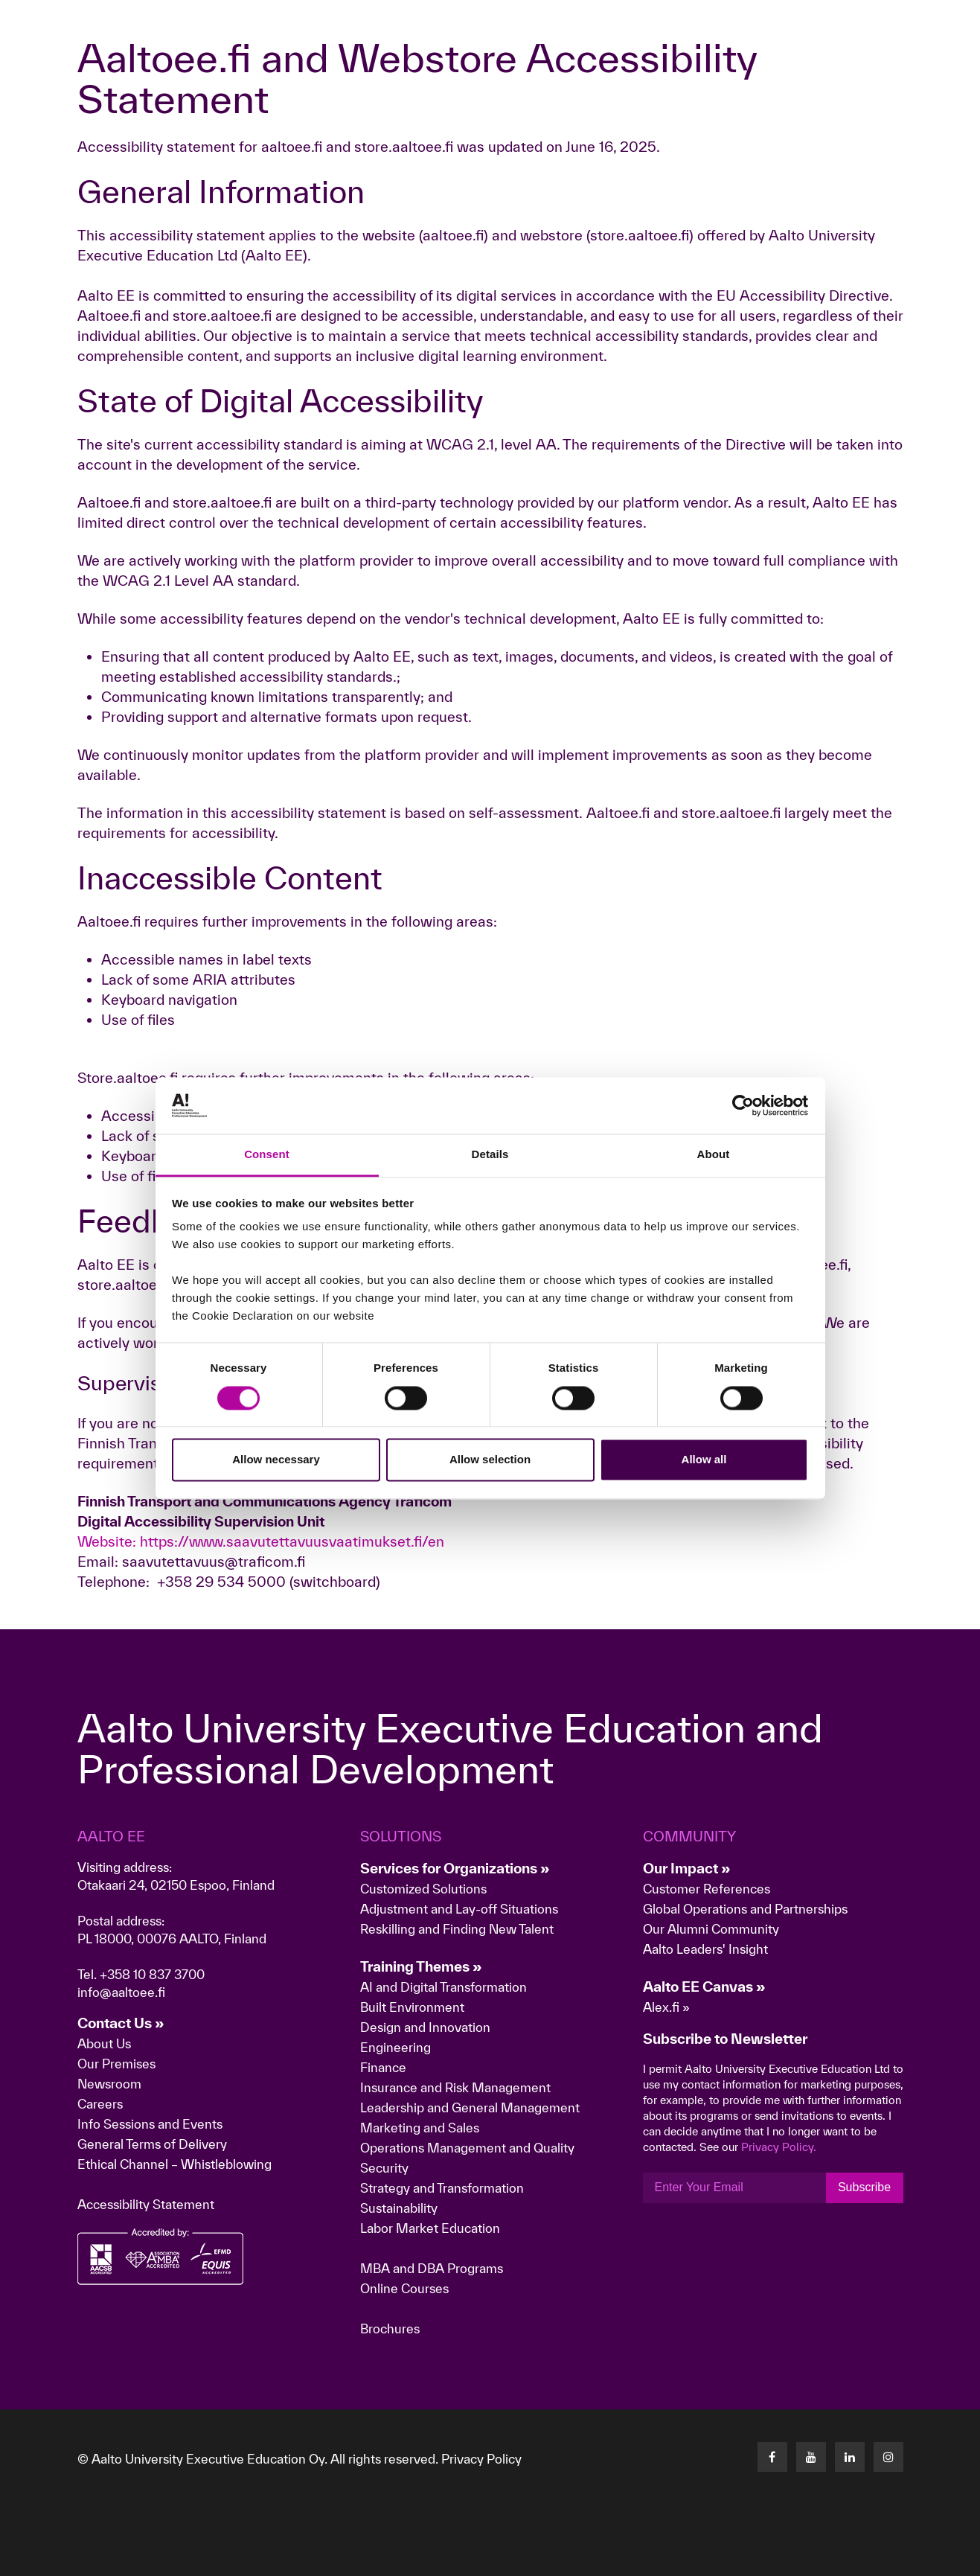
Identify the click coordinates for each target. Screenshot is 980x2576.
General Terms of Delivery (152, 2144)
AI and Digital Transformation (443, 1987)
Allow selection (490, 1460)
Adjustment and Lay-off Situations (459, 1909)
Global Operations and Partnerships (745, 1909)
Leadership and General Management (470, 2107)
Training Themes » (421, 1966)
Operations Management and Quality (467, 2148)
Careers (100, 2104)
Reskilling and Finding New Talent (457, 1929)
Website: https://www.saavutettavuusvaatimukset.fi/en (260, 1541)
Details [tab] (490, 1154)
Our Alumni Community (711, 1929)
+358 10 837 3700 (152, 1974)
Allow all (704, 1460)
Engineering (395, 2047)
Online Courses (404, 2288)
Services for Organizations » (455, 1868)
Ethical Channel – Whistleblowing (174, 2164)
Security (384, 2168)
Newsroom (109, 2084)
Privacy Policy (481, 2459)
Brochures (390, 2328)
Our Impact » (687, 1868)
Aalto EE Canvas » (704, 1986)
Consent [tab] (266, 1154)
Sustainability (399, 2208)
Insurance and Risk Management (455, 2087)
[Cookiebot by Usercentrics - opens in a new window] (743, 1105)
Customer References (706, 1889)
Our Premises (116, 2063)
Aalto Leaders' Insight (705, 1949)
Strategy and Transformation (442, 2188)
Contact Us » (120, 2023)
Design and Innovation (425, 2027)
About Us (104, 2043)
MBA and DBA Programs (431, 2268)
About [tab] (713, 1154)
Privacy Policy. (778, 2147)
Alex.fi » (666, 2007)
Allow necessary (276, 1460)
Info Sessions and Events (149, 2124)
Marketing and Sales (419, 2127)
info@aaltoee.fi (121, 1992)
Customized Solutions (423, 1889)
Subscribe (864, 2187)
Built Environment (412, 2007)
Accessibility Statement (145, 2204)
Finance (383, 2067)
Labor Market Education (431, 2228)
